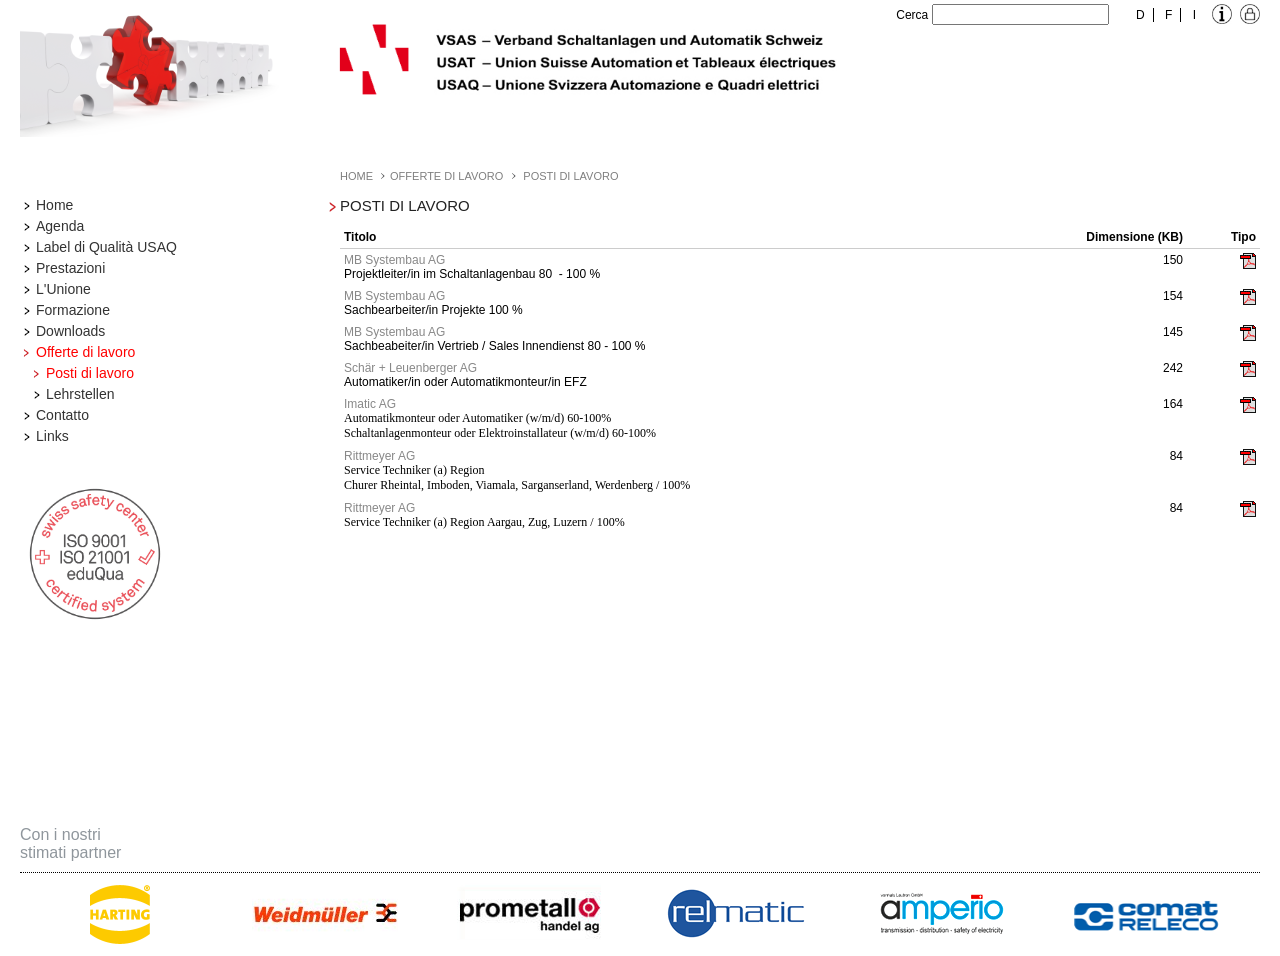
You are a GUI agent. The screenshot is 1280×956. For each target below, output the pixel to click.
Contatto (62, 415)
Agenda (60, 226)
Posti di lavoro (90, 373)
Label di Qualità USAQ (106, 247)
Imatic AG (370, 404)
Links (52, 436)
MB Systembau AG (394, 260)
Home (54, 205)
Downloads (70, 331)
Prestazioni (70, 268)
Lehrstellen (80, 394)
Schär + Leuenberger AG (410, 368)
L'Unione (63, 289)
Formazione (73, 310)
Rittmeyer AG (379, 456)
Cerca (912, 15)
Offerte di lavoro (85, 352)
